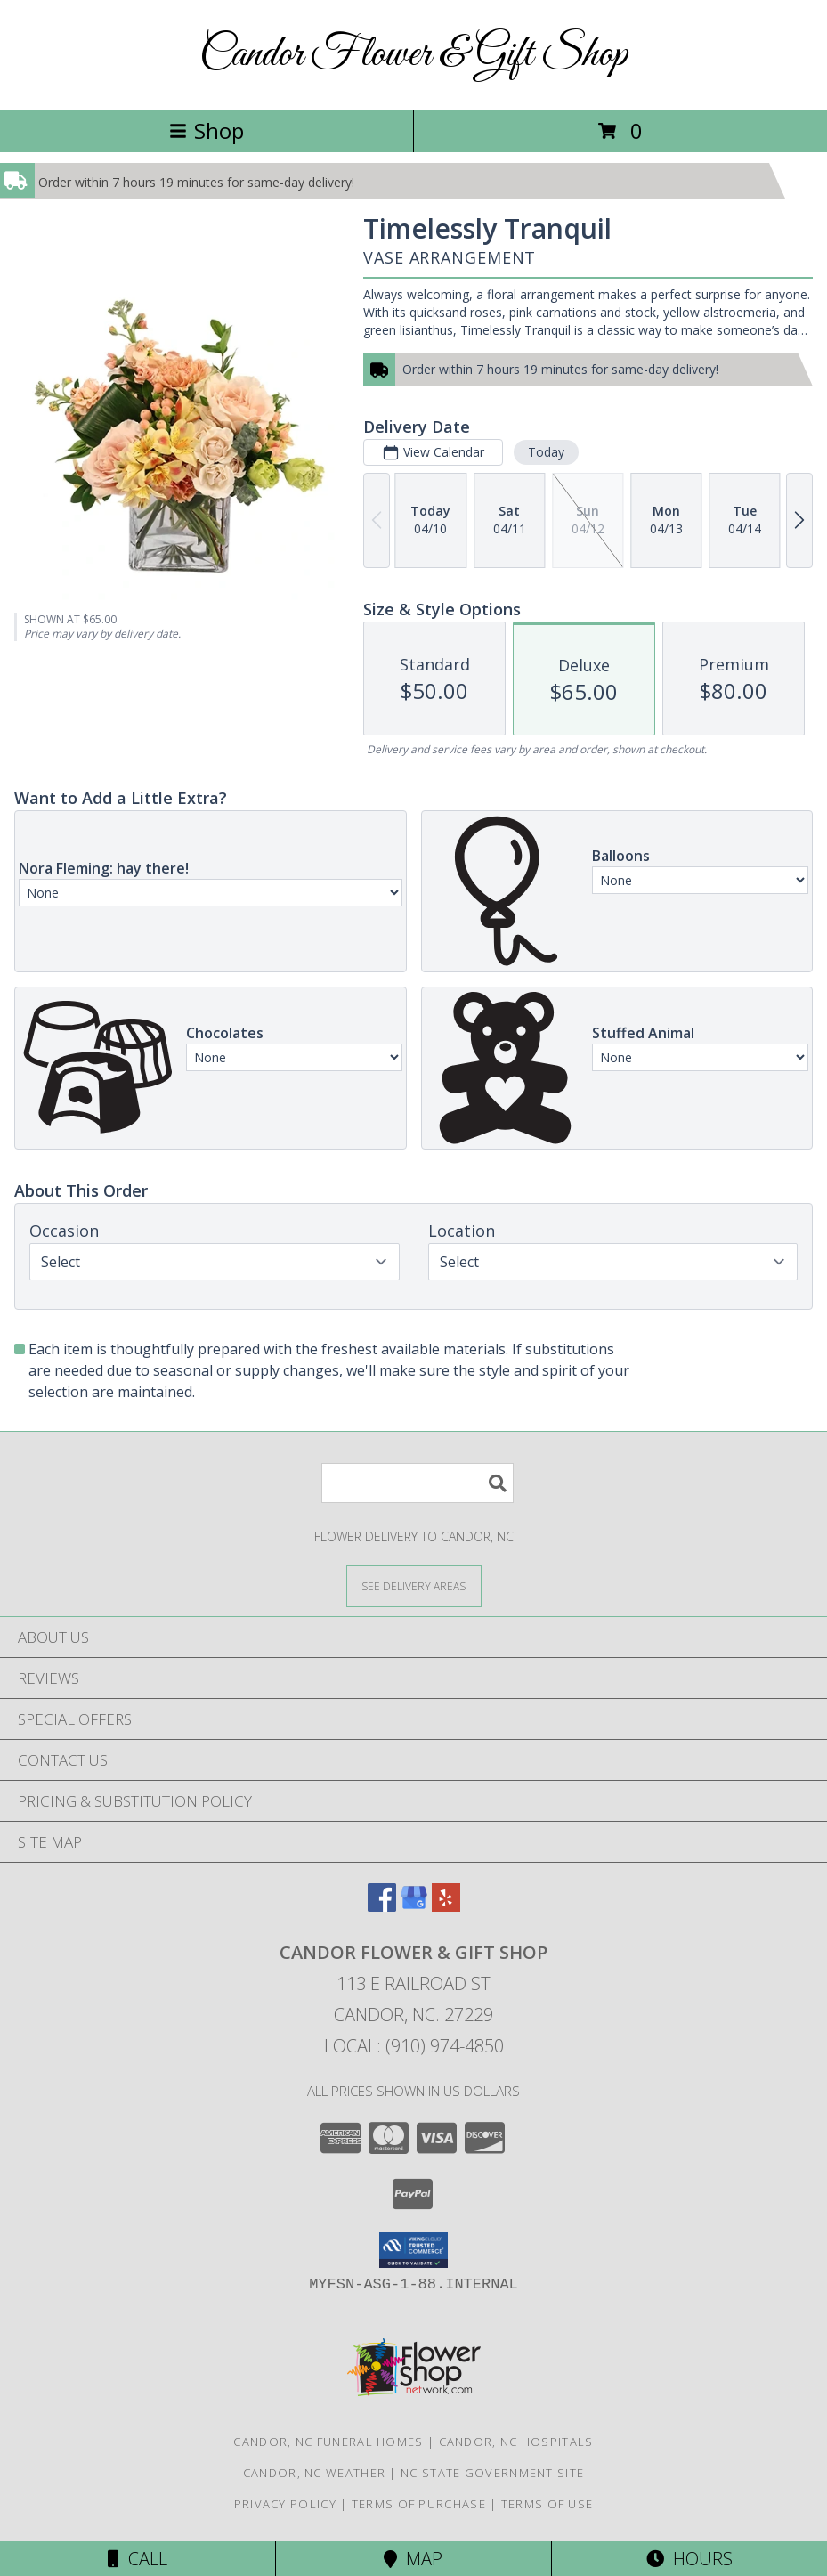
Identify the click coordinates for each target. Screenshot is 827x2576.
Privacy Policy (285, 2504)
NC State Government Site (492, 2473)
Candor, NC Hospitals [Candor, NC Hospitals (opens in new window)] (516, 2442)
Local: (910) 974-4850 (414, 2046)
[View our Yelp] (446, 1906)
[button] (413, 2250)
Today (546, 451)
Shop (206, 130)
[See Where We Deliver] (414, 1585)
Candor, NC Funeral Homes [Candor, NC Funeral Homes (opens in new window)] (328, 2442)
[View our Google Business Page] (414, 1906)
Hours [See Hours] (689, 2559)
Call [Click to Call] (137, 2559)
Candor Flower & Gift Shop (413, 55)
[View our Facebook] (382, 1906)
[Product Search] (417, 1483)
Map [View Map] (413, 2559)
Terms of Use (547, 2504)
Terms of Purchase (419, 2504)
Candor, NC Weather (314, 2473)
